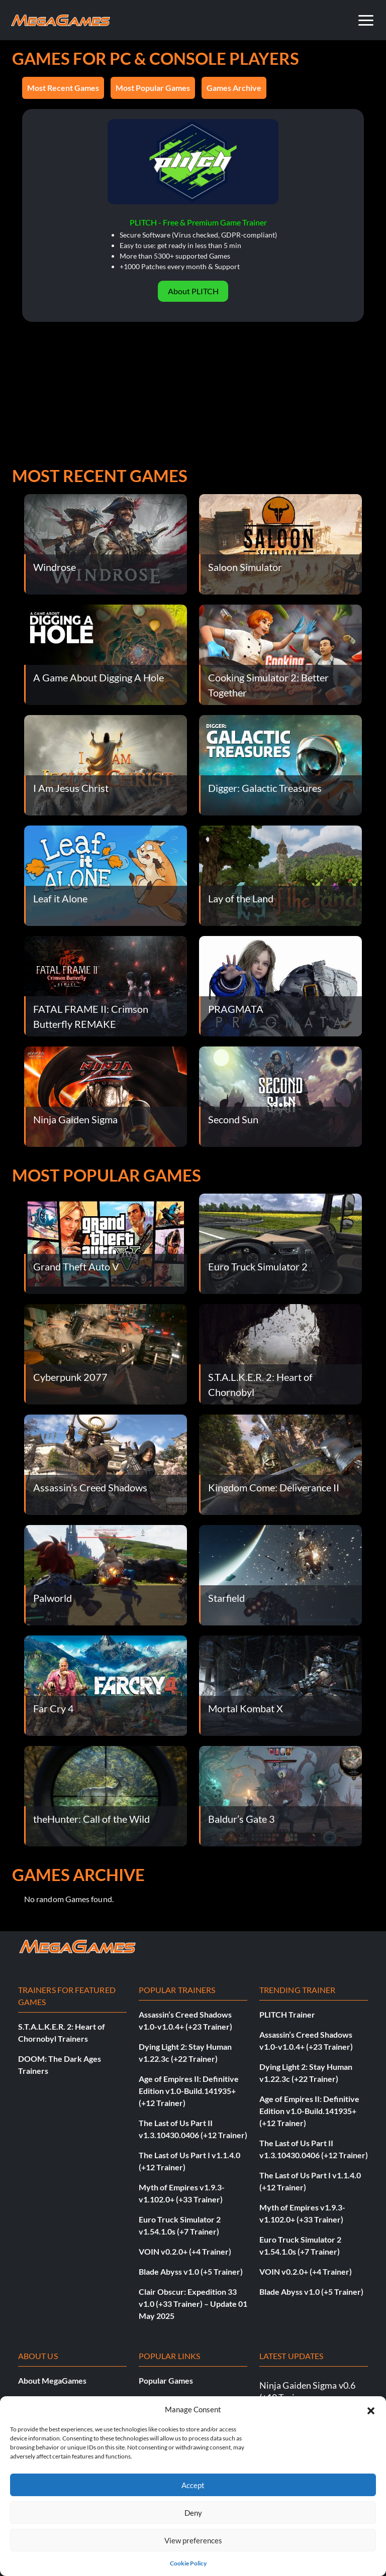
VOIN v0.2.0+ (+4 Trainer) (185, 2251)
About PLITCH (193, 291)
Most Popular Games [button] (153, 87)
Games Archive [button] (234, 87)
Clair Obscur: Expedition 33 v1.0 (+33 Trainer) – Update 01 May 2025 (193, 2303)
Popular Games (166, 2380)
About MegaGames (52, 2380)
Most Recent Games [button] (63, 87)
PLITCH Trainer (287, 2014)
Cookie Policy (188, 2563)
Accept (193, 2485)
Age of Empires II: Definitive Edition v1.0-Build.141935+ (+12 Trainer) (189, 2090)
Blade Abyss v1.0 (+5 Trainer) (191, 2271)
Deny (193, 2512)
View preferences (193, 2540)
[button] (371, 2409)
